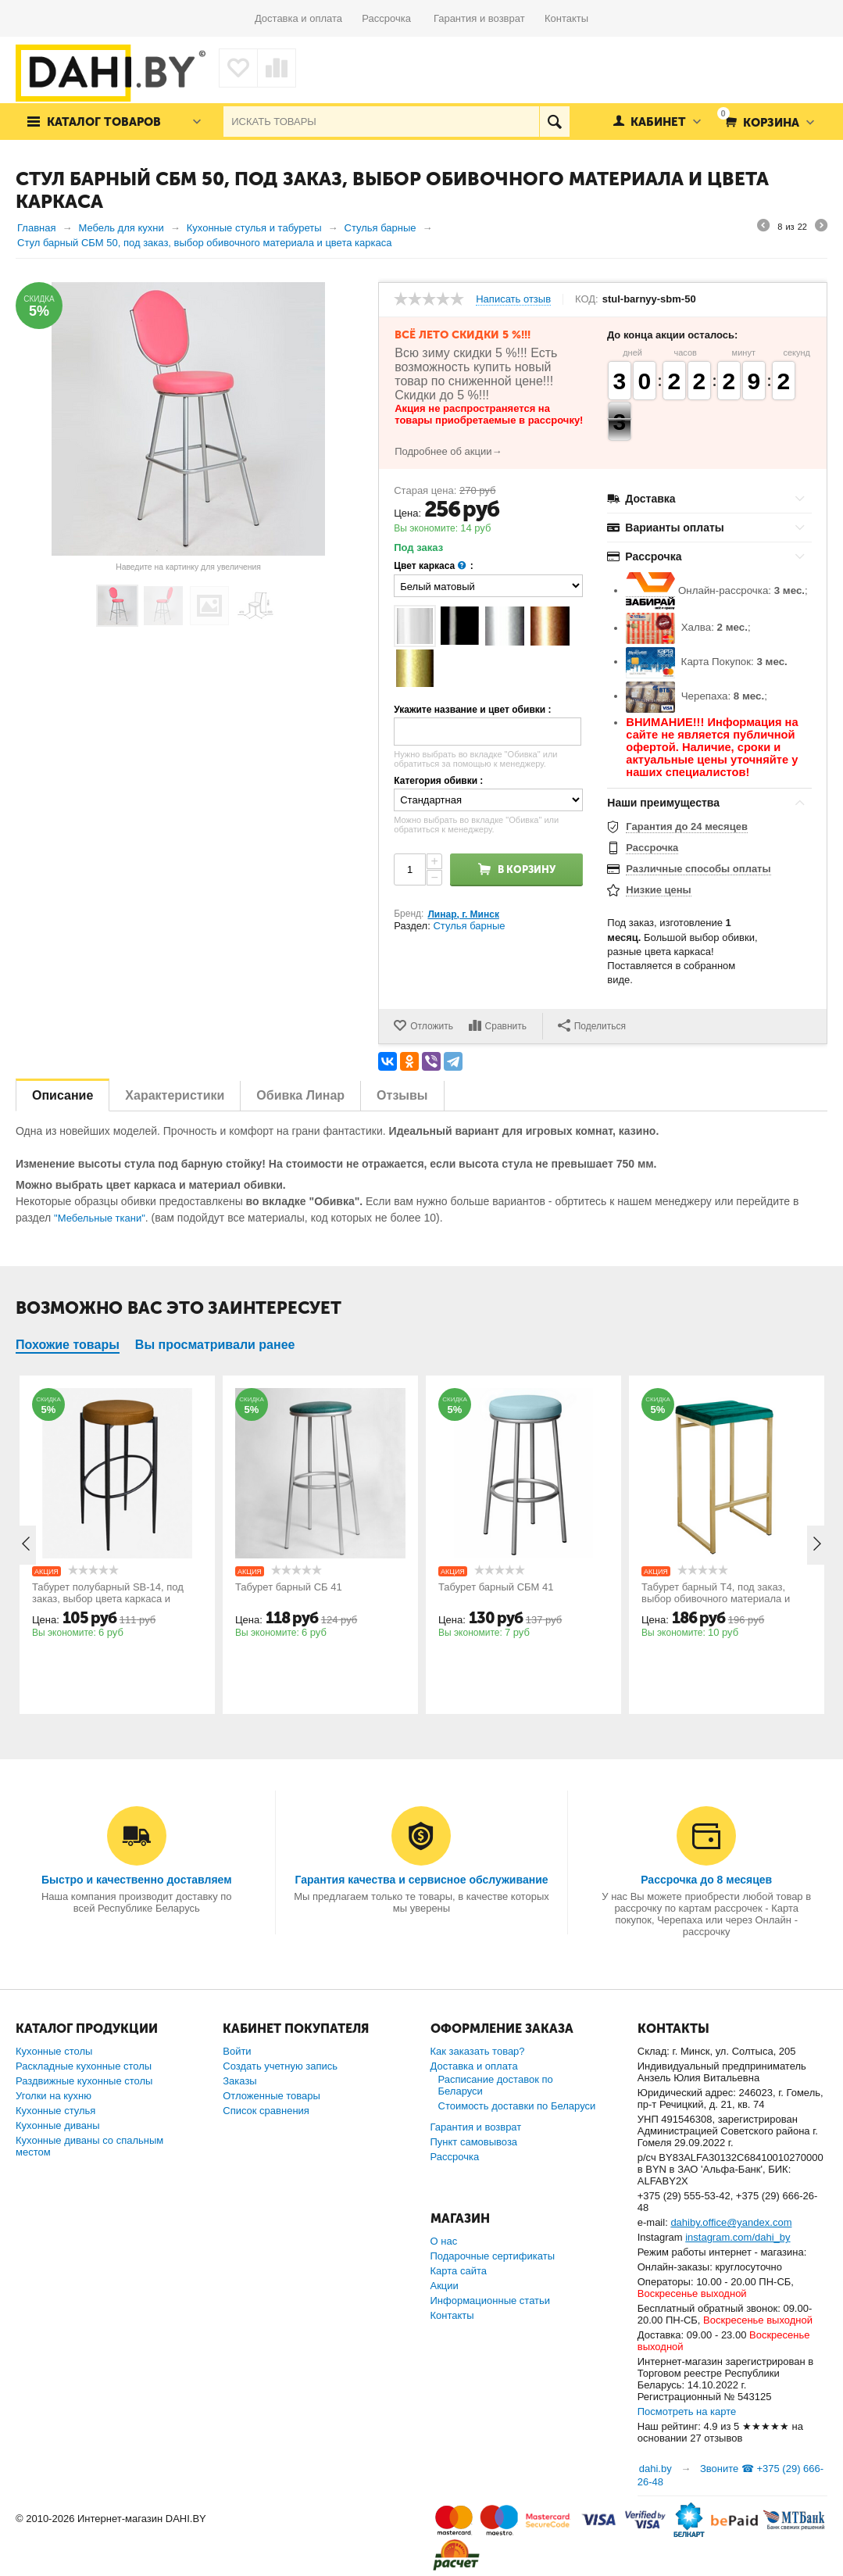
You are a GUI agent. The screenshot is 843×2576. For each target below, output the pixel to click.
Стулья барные (469, 926)
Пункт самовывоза (474, 2142)
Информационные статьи (490, 2300)
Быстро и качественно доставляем (136, 1879)
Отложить (431, 1026)
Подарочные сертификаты (492, 2256)
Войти (237, 2051)
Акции (444, 2286)
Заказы (239, 2081)
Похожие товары (68, 1344)
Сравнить (506, 1026)
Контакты (566, 18)
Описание (62, 1095)
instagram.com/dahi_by (737, 2237)
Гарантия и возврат (489, 18)
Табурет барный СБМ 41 (496, 1587)
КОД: (586, 299)
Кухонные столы (54, 2051)
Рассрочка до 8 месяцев (706, 1879)
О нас (444, 2241)
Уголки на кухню (53, 2096)
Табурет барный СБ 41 (288, 1587)
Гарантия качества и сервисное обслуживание (421, 1879)
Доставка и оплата (308, 18)
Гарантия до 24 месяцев (687, 826)
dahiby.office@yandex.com (730, 2222)
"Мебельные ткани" (99, 1218)
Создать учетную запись (280, 2066)
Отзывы (402, 1095)
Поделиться (592, 1025)
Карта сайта (458, 2271)
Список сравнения (266, 2110)
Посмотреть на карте (687, 2411)
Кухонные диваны (58, 2125)
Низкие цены (658, 890)
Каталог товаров (104, 122)
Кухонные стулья (55, 2110)
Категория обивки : (438, 780)
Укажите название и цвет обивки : (472, 709)
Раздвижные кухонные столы (84, 2081)
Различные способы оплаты (698, 869)
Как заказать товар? (477, 2051)
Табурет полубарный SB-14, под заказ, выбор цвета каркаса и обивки (108, 1598)
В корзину (526, 869)
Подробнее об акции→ (448, 451)
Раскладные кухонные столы (84, 2066)
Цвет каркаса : (433, 566)
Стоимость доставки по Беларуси (517, 2106)
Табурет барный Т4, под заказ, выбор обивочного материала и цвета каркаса (715, 1598)
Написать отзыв (513, 299)
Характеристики (174, 1095)
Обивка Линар (300, 1095)
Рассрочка (392, 18)
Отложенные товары (271, 2096)
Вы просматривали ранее (215, 1344)
